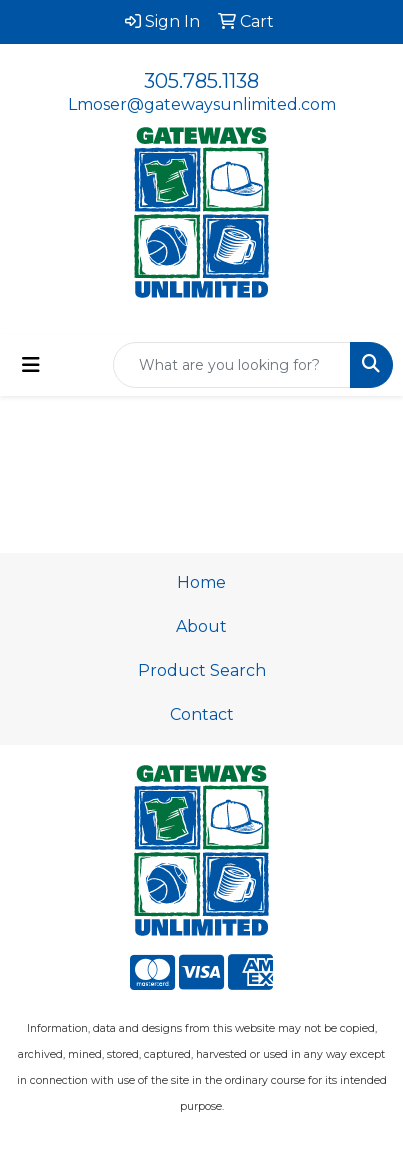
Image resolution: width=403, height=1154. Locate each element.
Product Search (202, 670)
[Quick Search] (232, 365)
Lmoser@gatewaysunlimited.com (202, 104)
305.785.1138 (201, 81)
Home (201, 582)
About (201, 626)
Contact (202, 714)
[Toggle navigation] (31, 365)
